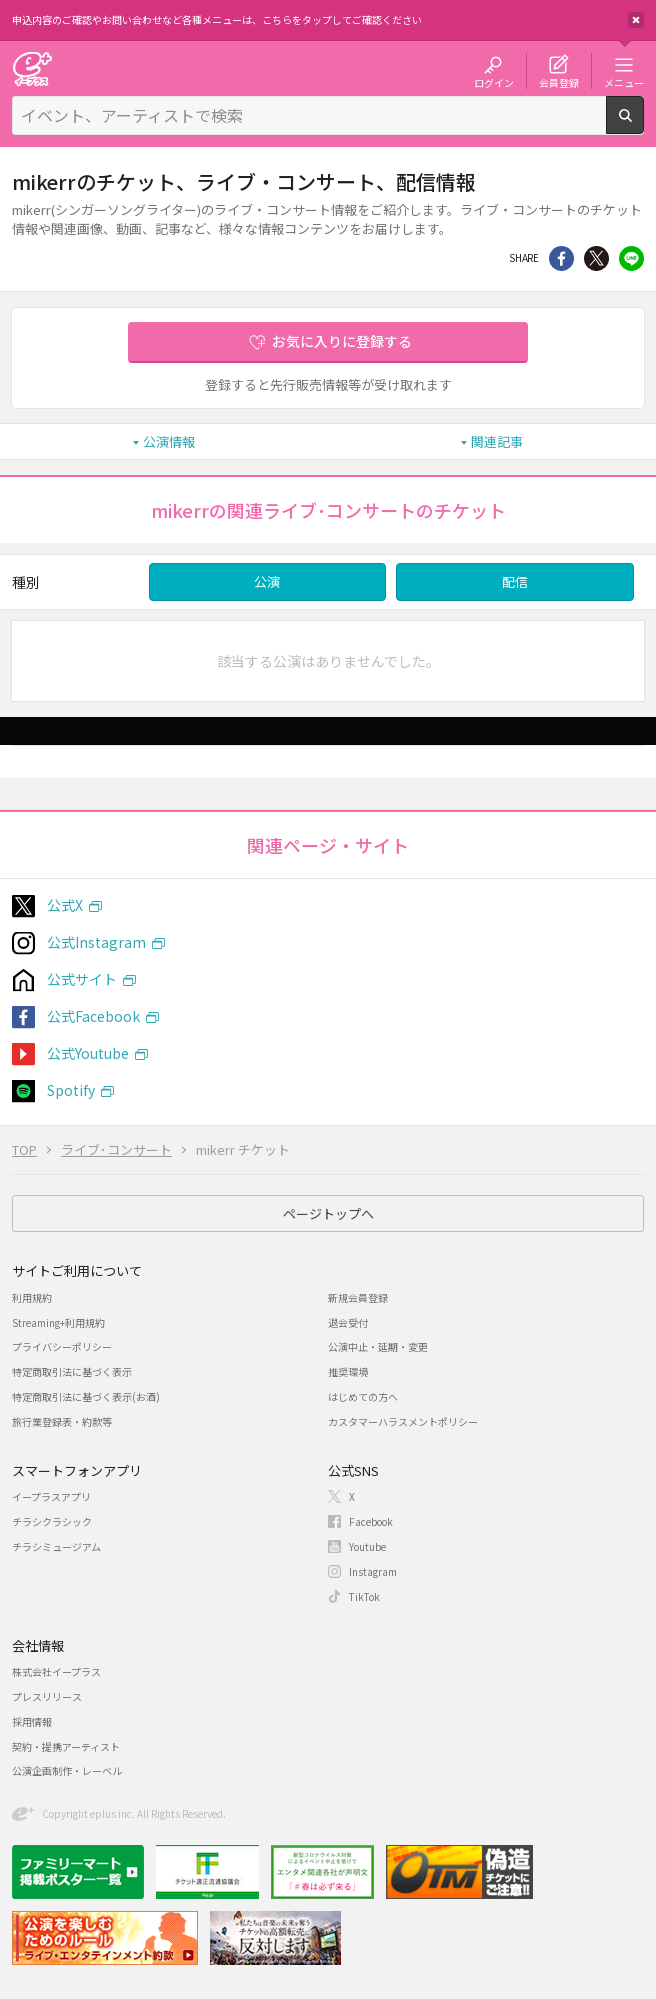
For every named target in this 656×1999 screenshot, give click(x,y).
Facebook (371, 1521)
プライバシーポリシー (62, 1346)
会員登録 (559, 82)
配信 (515, 581)
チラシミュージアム (56, 1546)
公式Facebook (93, 1016)
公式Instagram (96, 942)
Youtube (367, 1546)
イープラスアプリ (51, 1496)
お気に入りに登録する (342, 341)
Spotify (71, 1090)
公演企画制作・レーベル (67, 1770)
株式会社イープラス (56, 1671)
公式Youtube (88, 1053)
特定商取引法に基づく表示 (72, 1371)
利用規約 (32, 1297)
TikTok (364, 1596)
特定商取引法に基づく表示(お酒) (86, 1396)
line (631, 258)
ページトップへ (328, 1213)
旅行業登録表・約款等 (62, 1421)
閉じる (636, 20)
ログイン (494, 82)
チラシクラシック (52, 1521)
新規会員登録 (358, 1297)
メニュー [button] (624, 82)
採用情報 (32, 1721)
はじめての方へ (363, 1396)
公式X (65, 905)
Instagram (373, 1571)
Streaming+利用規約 (58, 1322)
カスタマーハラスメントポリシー (403, 1421)
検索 (643, 126)
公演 (267, 581)
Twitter (596, 258)
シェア (561, 258)
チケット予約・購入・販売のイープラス (32, 68)
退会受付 (348, 1322)
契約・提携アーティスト (66, 1746)
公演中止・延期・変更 (378, 1346)
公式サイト (82, 979)
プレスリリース (47, 1696)
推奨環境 (348, 1371)
